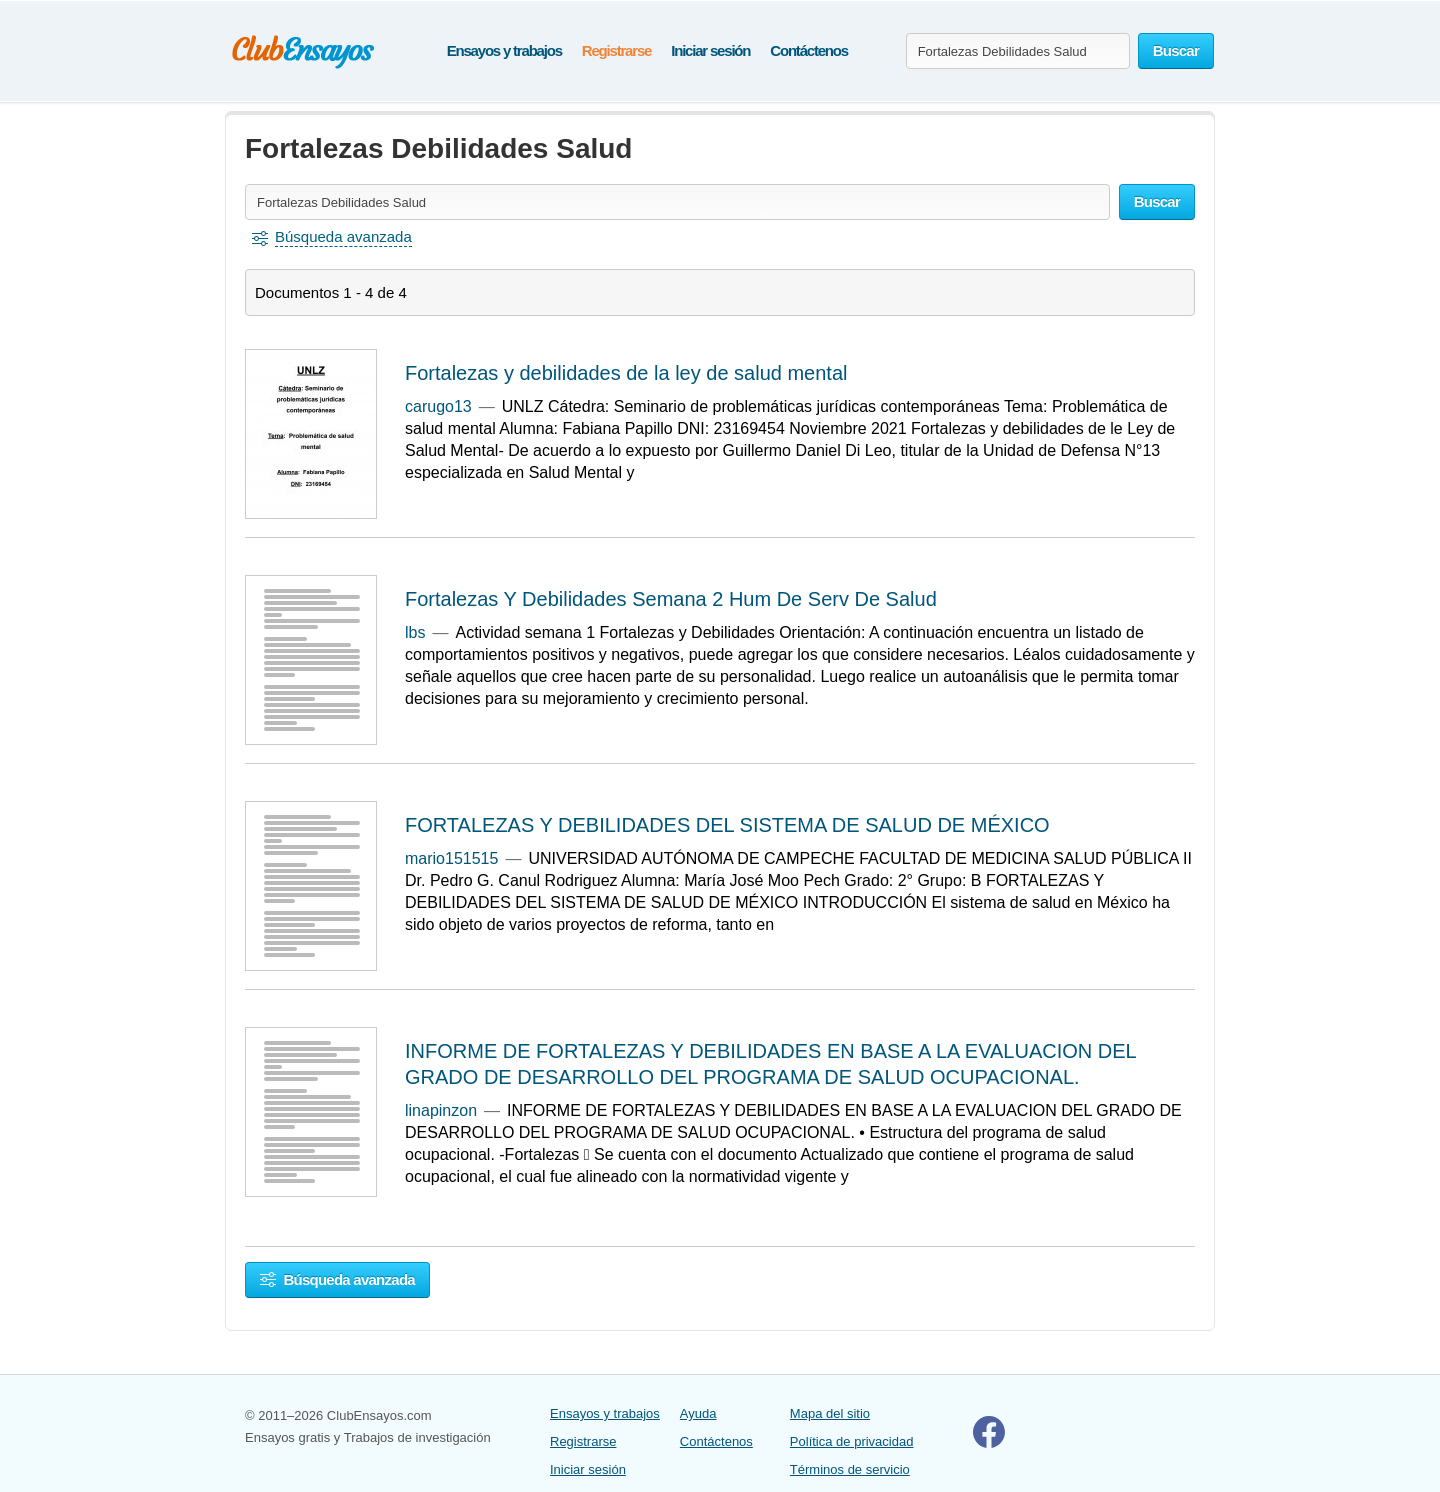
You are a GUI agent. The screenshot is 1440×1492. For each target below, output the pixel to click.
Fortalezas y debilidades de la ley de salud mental (626, 373)
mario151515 (451, 858)
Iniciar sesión (710, 50)
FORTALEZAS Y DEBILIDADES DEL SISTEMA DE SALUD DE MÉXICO (727, 825)
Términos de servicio (850, 1469)
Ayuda (698, 1413)
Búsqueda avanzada (337, 1279)
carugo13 (438, 406)
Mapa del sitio (830, 1413)
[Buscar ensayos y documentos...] (1018, 51)
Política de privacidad (852, 1441)
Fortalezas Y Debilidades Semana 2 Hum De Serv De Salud (671, 599)
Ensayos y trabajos (504, 50)
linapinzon (441, 1110)
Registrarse (616, 50)
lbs (415, 632)
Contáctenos (809, 50)
